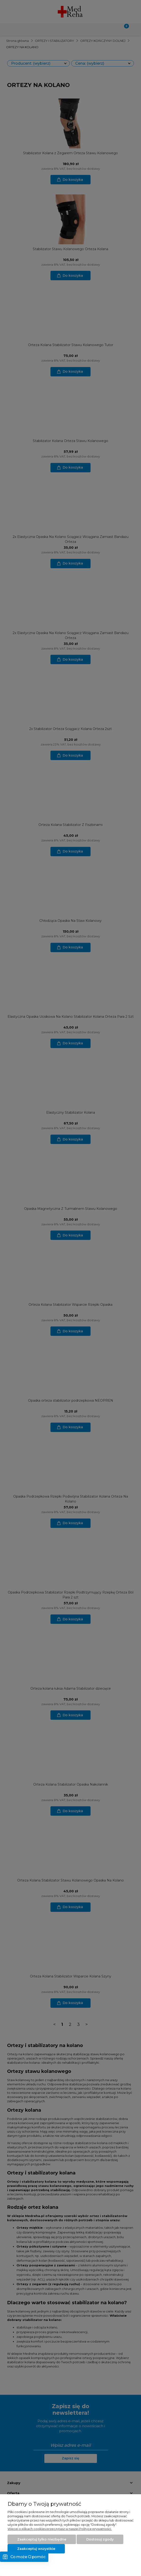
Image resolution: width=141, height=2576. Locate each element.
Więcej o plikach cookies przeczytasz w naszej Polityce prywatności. (60, 2529)
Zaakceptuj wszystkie (36, 2549)
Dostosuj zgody (100, 2539)
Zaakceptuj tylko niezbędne (41, 2539)
